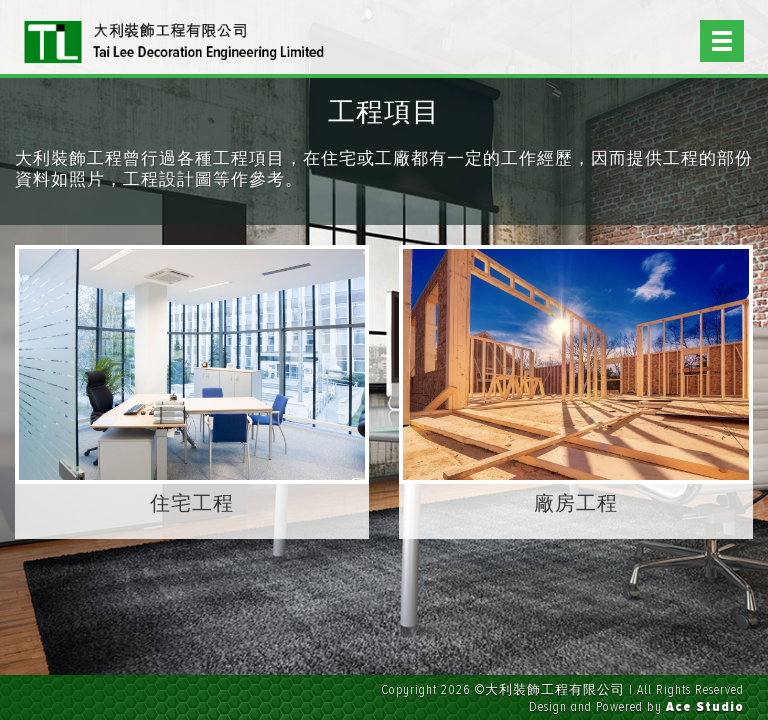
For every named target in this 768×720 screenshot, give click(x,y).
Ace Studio (705, 707)
